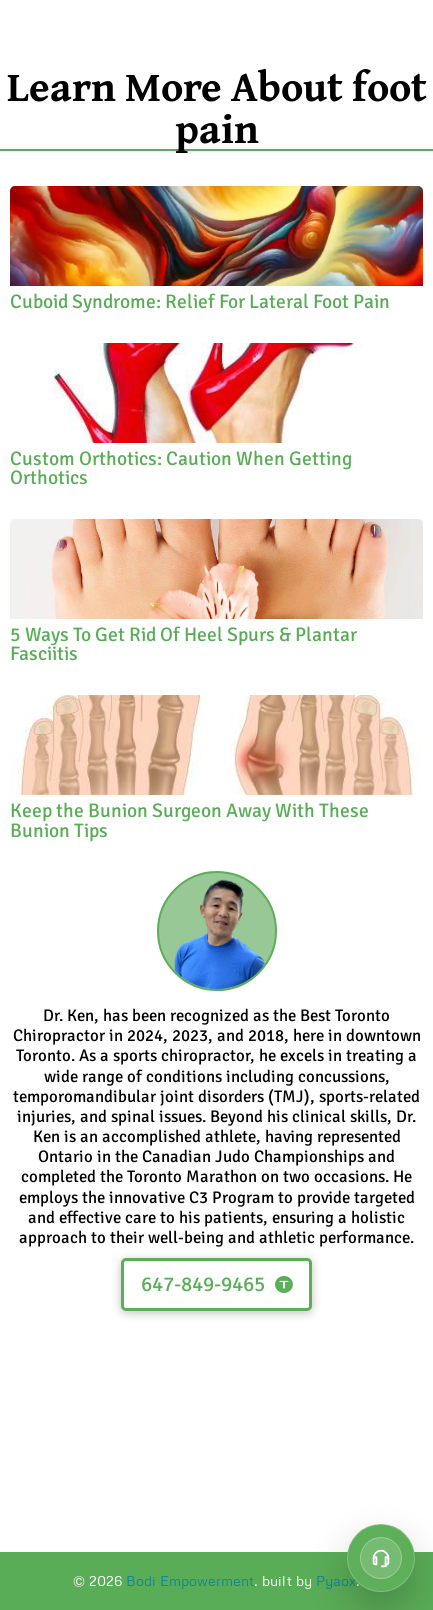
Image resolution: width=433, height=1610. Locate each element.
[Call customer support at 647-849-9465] (381, 1558)
